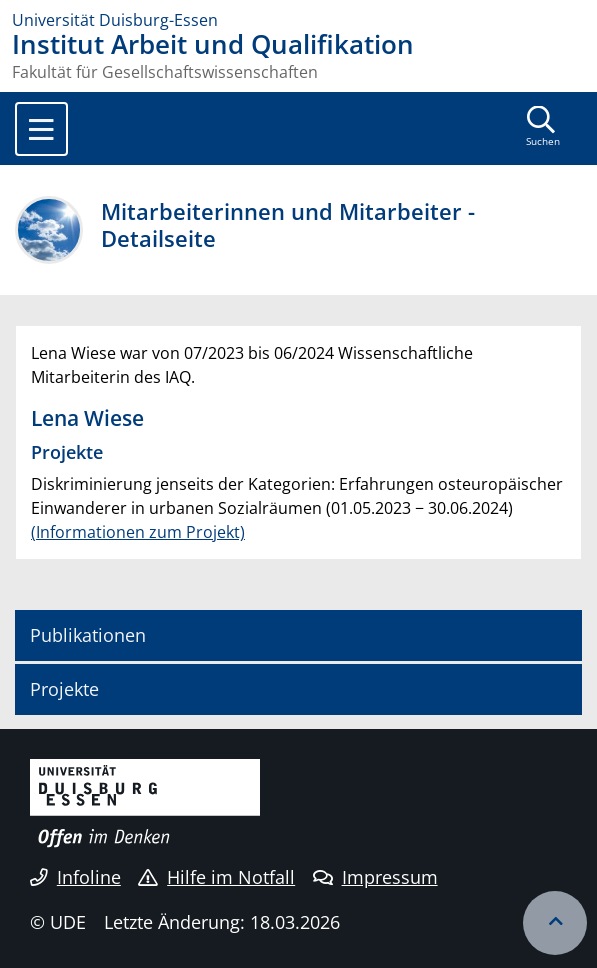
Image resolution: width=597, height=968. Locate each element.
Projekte (64, 689)
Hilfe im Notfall (216, 877)
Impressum (375, 877)
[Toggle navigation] (41, 129)
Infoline (75, 877)
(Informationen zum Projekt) (138, 532)
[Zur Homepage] (298, 20)
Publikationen (88, 635)
